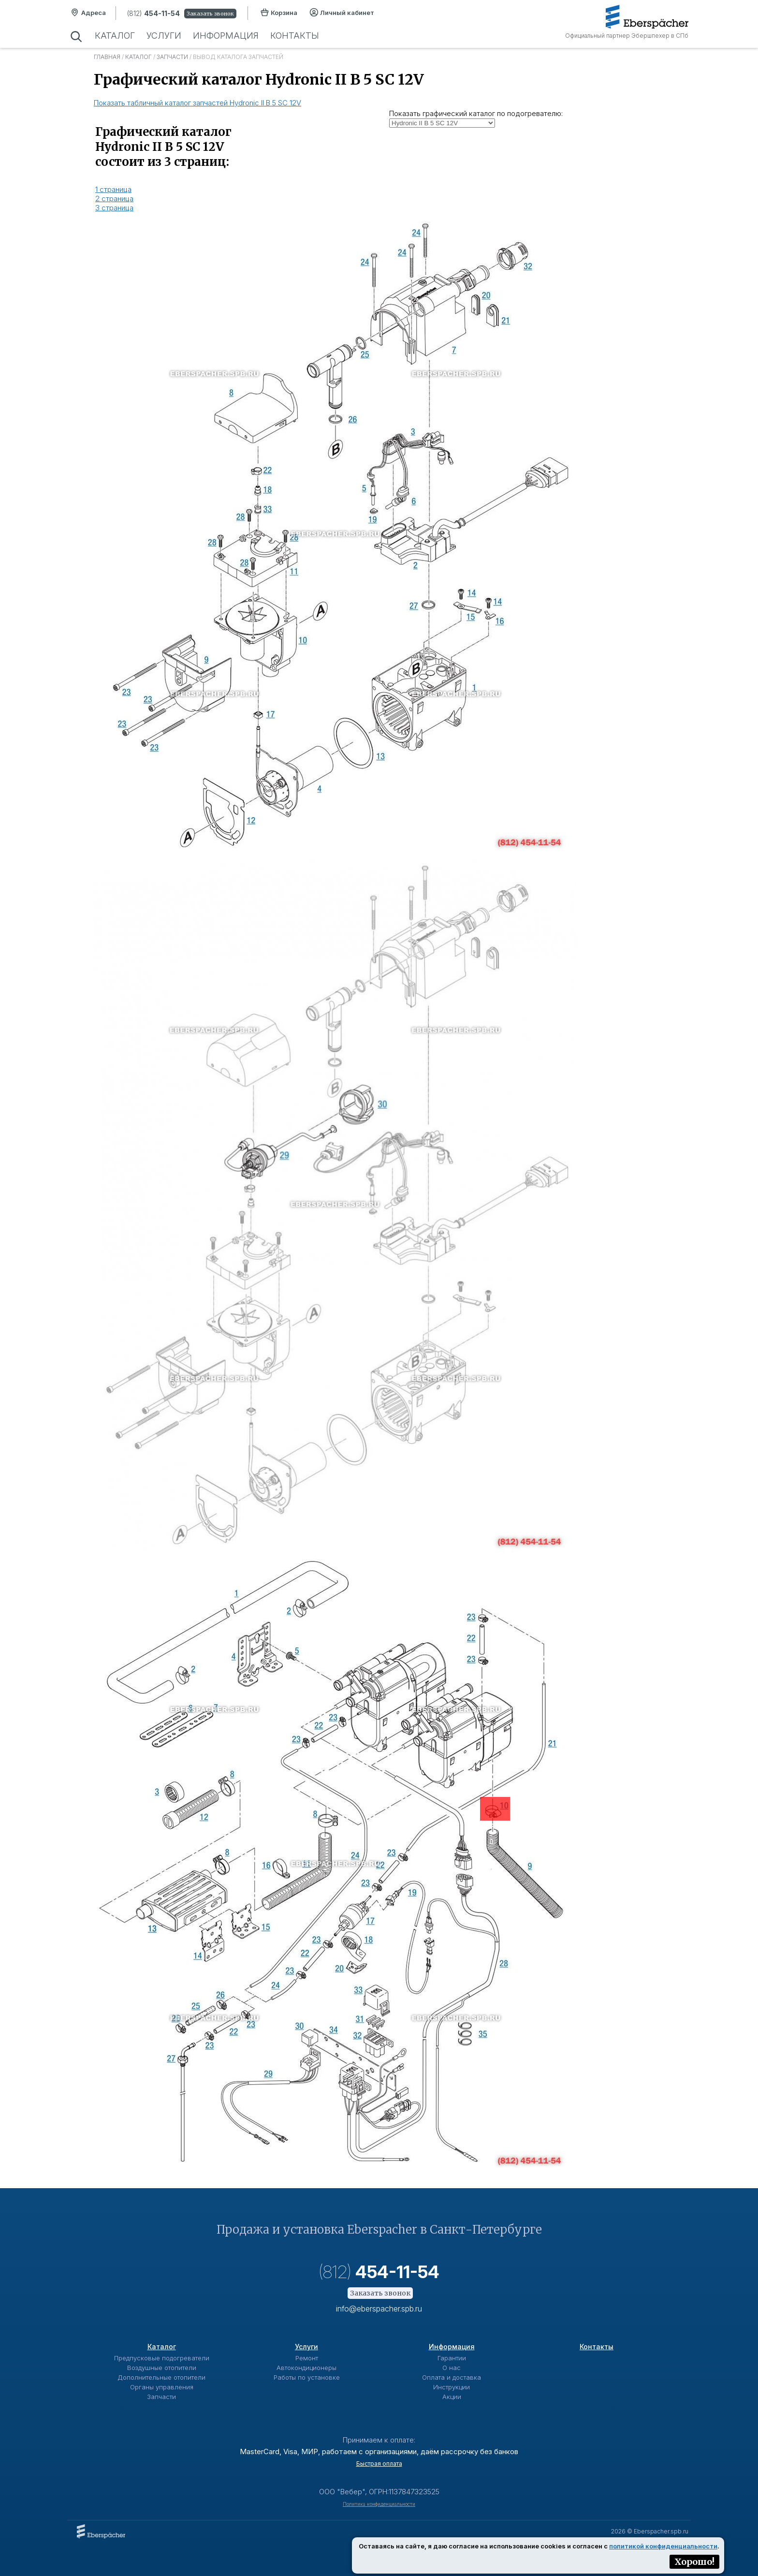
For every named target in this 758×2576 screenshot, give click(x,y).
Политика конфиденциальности (379, 2504)
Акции (451, 2396)
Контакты (294, 35)
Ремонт (306, 2358)
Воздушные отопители (161, 2367)
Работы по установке (307, 2377)
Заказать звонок (210, 13)
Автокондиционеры (306, 2367)
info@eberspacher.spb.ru (379, 2308)
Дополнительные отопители (161, 2377)
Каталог (115, 35)
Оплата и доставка (451, 2377)
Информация (226, 35)
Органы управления (161, 2387)
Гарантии (451, 2358)
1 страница (113, 189)
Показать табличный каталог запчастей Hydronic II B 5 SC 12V (197, 102)
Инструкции (451, 2387)
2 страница (114, 198)
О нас (451, 2367)
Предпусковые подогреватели (161, 2358)
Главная (107, 56)
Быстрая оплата (379, 2463)
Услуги (163, 35)
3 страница (114, 207)
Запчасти (172, 56)
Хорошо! (694, 2561)
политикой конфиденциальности (663, 2546)
